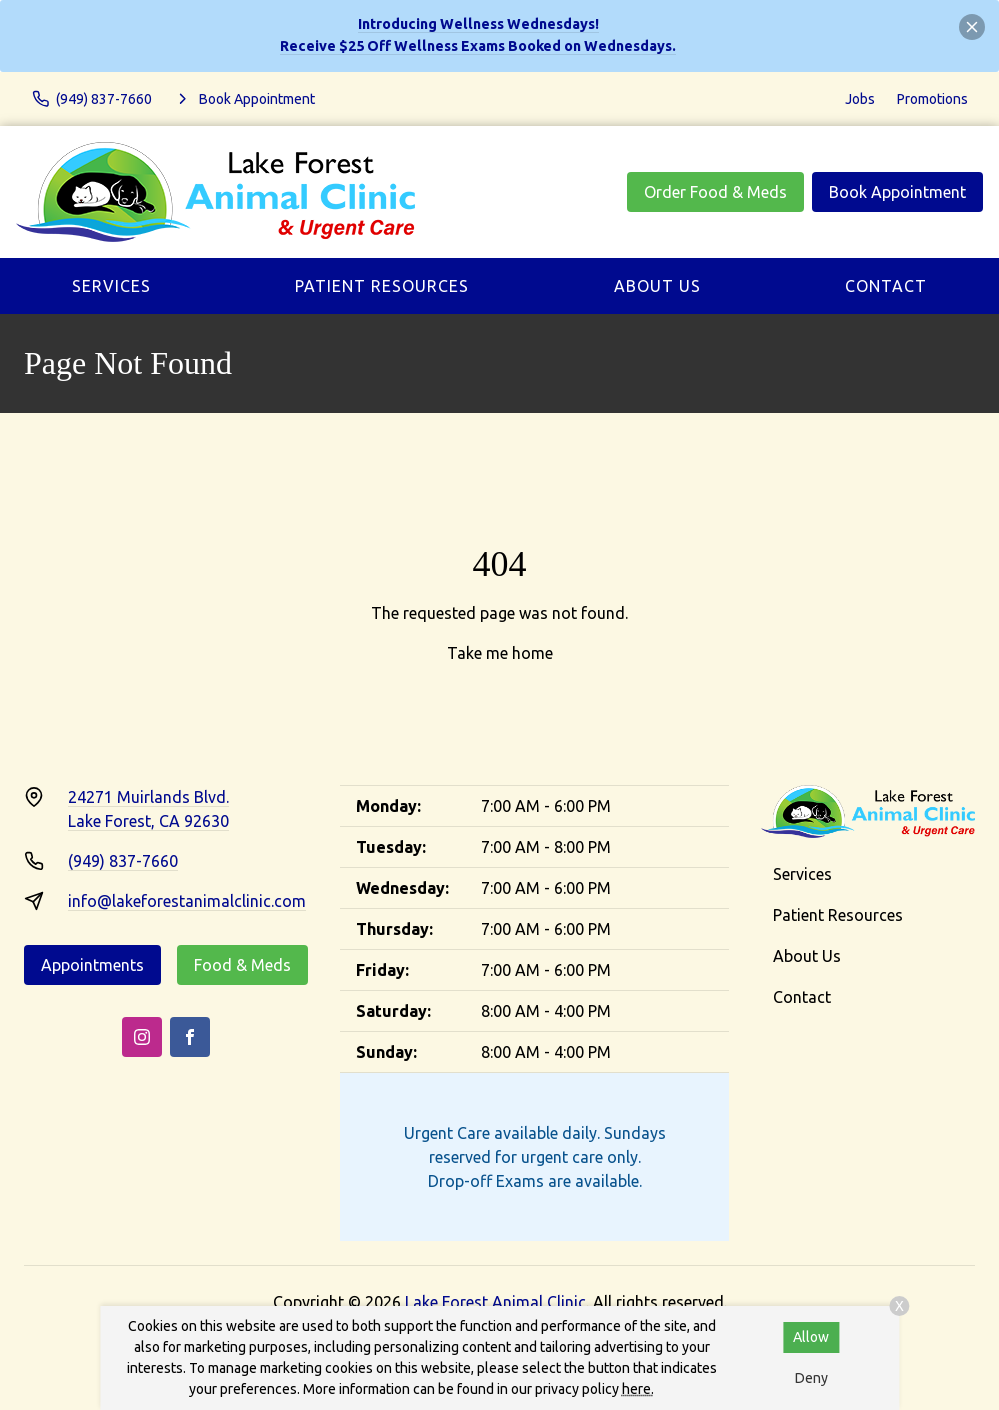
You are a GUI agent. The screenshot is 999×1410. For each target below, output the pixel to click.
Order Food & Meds (715, 192)
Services (111, 286)
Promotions (932, 99)
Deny (811, 1378)
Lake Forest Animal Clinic (495, 1302)
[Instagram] (142, 1037)
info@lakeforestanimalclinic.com (187, 901)
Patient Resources (382, 286)
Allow (811, 1337)
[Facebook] (190, 1037)
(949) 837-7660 (123, 861)
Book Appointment (897, 192)
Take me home (500, 653)
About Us (657, 286)
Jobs (860, 99)
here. (638, 1389)
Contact (886, 286)
